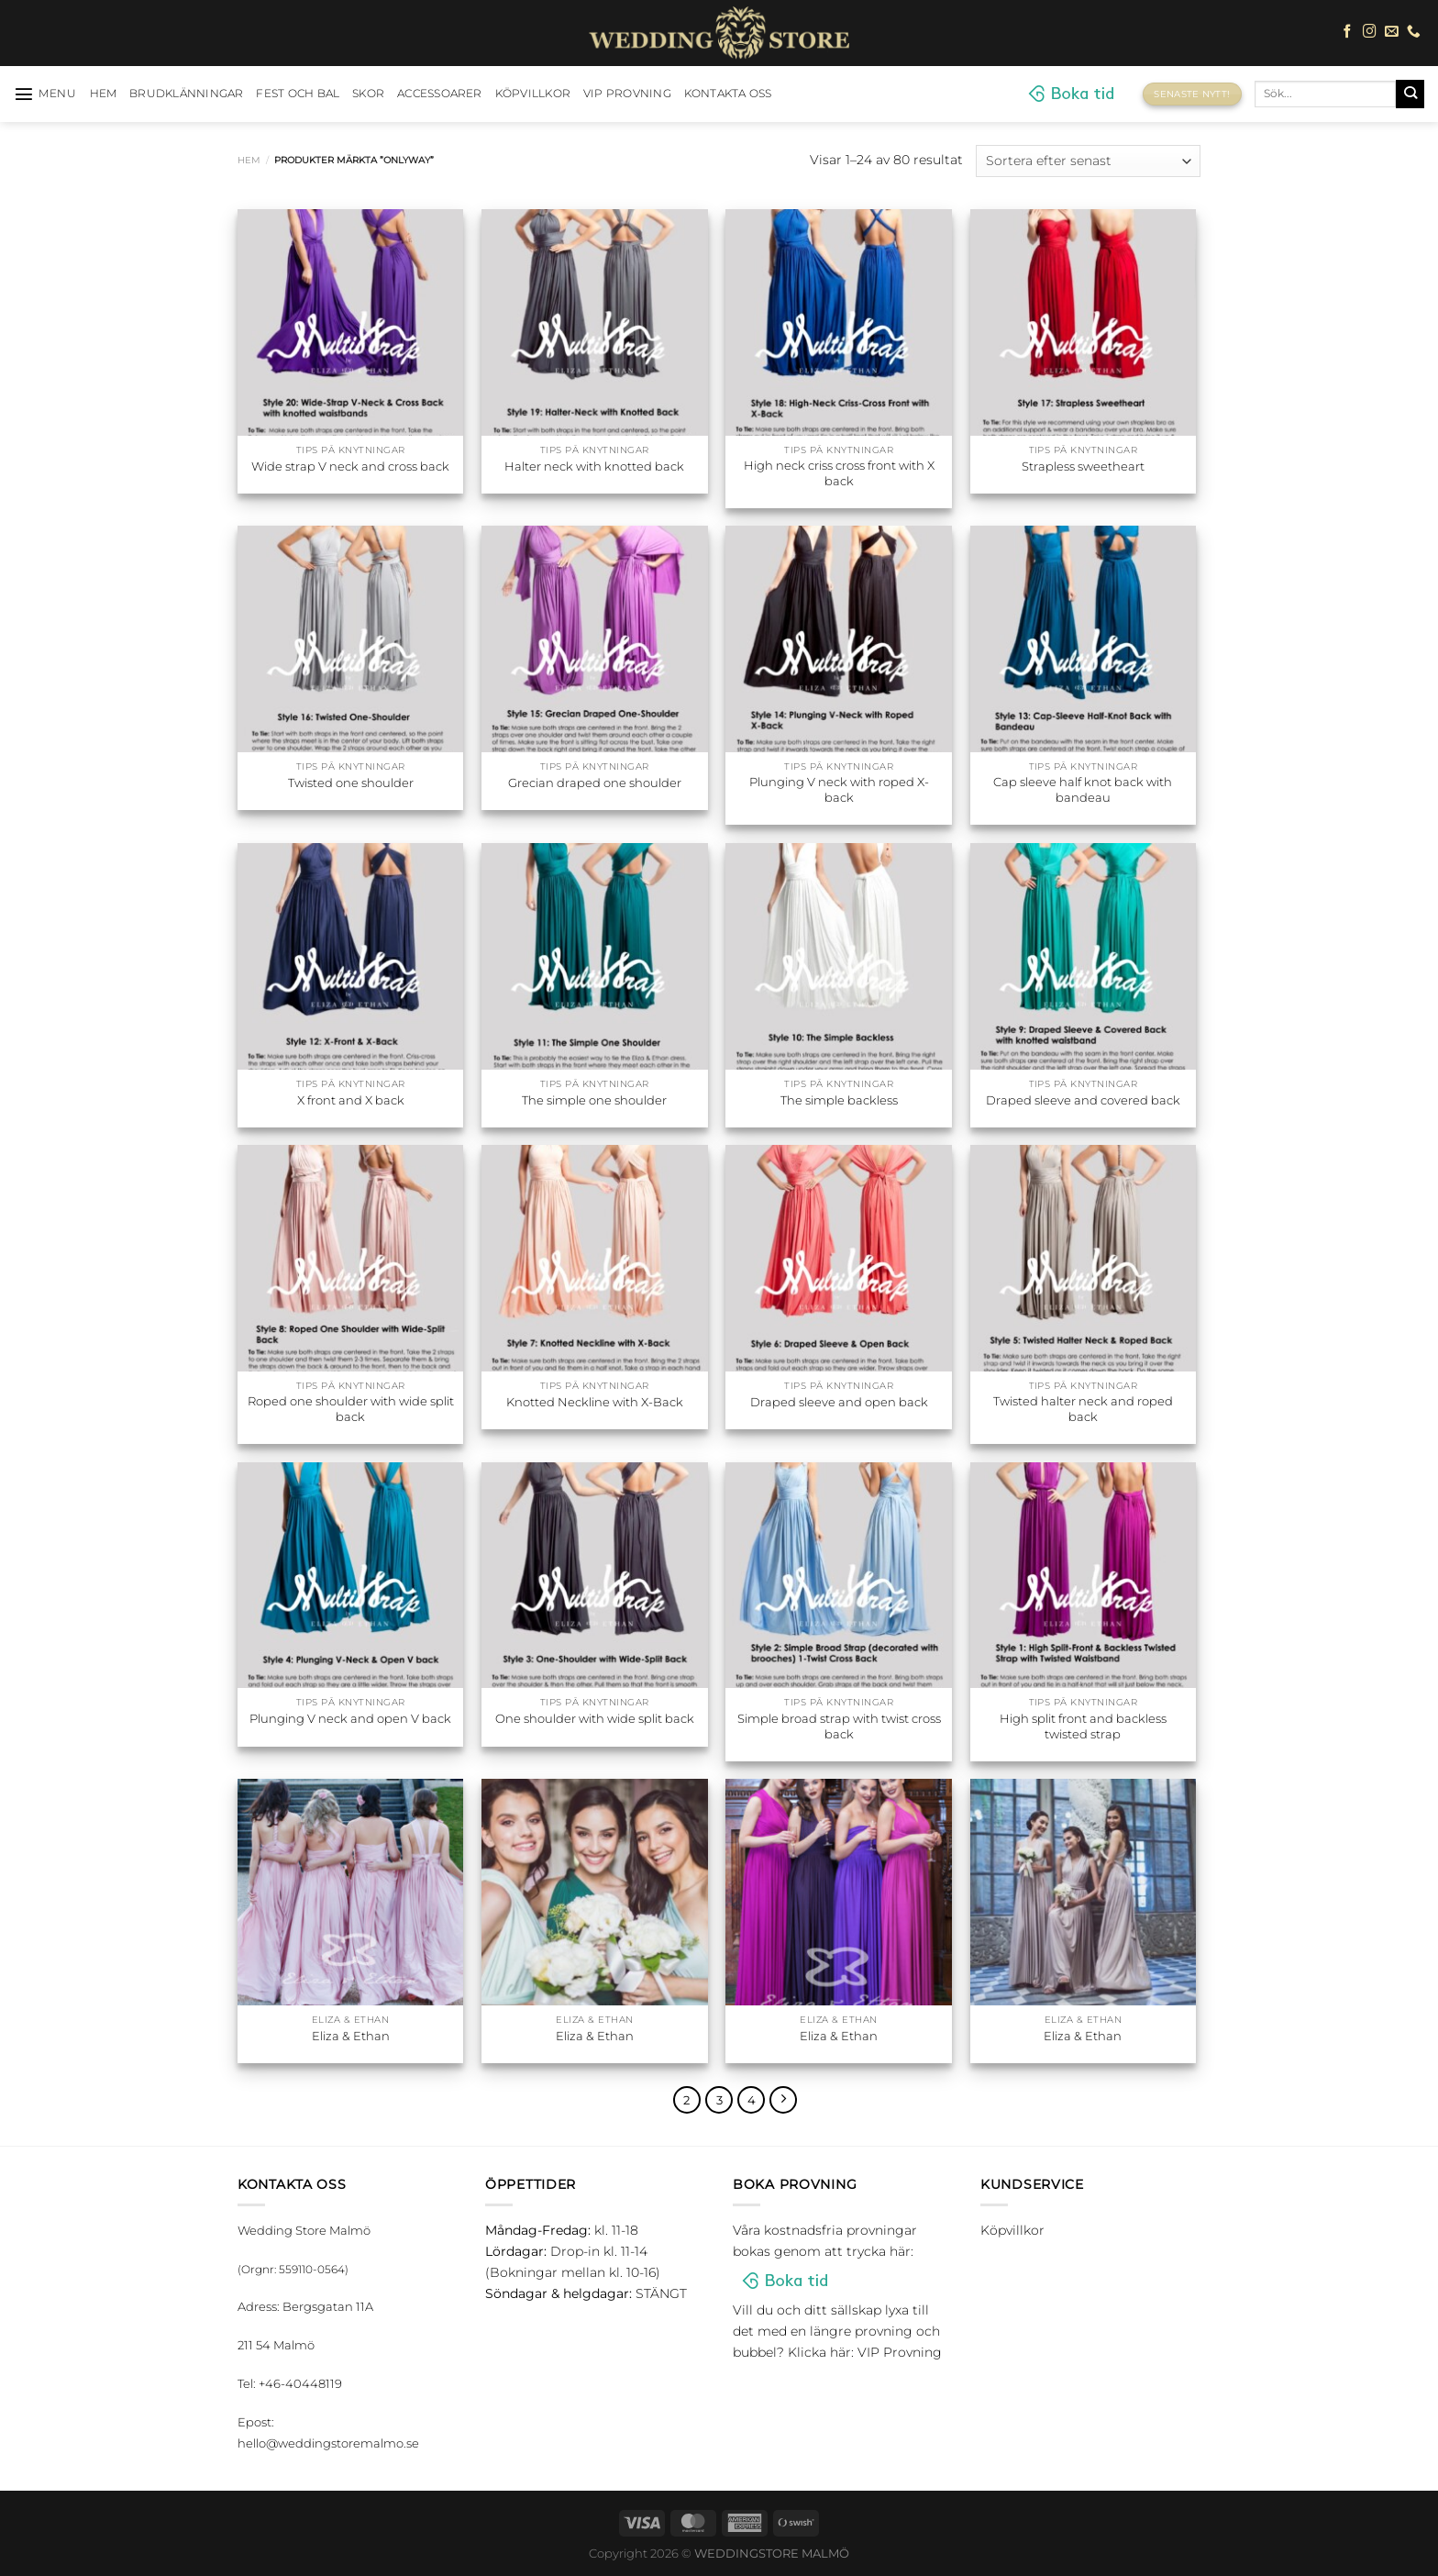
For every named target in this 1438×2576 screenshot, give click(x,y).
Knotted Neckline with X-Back (594, 1401)
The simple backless (839, 1100)
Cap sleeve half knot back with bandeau (1082, 789)
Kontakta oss (728, 93)
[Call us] (1414, 32)
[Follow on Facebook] (1348, 32)
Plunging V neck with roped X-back (839, 789)
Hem (249, 160)
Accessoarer (439, 93)
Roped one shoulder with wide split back (351, 1408)
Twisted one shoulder (351, 782)
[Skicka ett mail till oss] (1392, 32)
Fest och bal (297, 93)
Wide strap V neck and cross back (350, 466)
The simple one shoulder (594, 1100)
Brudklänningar (186, 93)
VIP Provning (627, 93)
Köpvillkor (532, 93)
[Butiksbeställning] (1088, 161)
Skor (368, 93)
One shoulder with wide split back (594, 1718)
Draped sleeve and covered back (1083, 1100)
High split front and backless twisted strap (1083, 1726)
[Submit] (1410, 93)
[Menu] (45, 93)
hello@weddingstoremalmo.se (328, 2443)
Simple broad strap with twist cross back (839, 1726)
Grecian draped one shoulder (594, 782)
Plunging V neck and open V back (350, 1718)
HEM (103, 93)
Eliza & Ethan (351, 2035)
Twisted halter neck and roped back (1083, 1408)
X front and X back (350, 1100)
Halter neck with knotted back (594, 466)
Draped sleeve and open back (839, 1401)
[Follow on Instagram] (1370, 32)
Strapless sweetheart (1083, 466)
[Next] (783, 2100)
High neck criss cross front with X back (839, 473)
